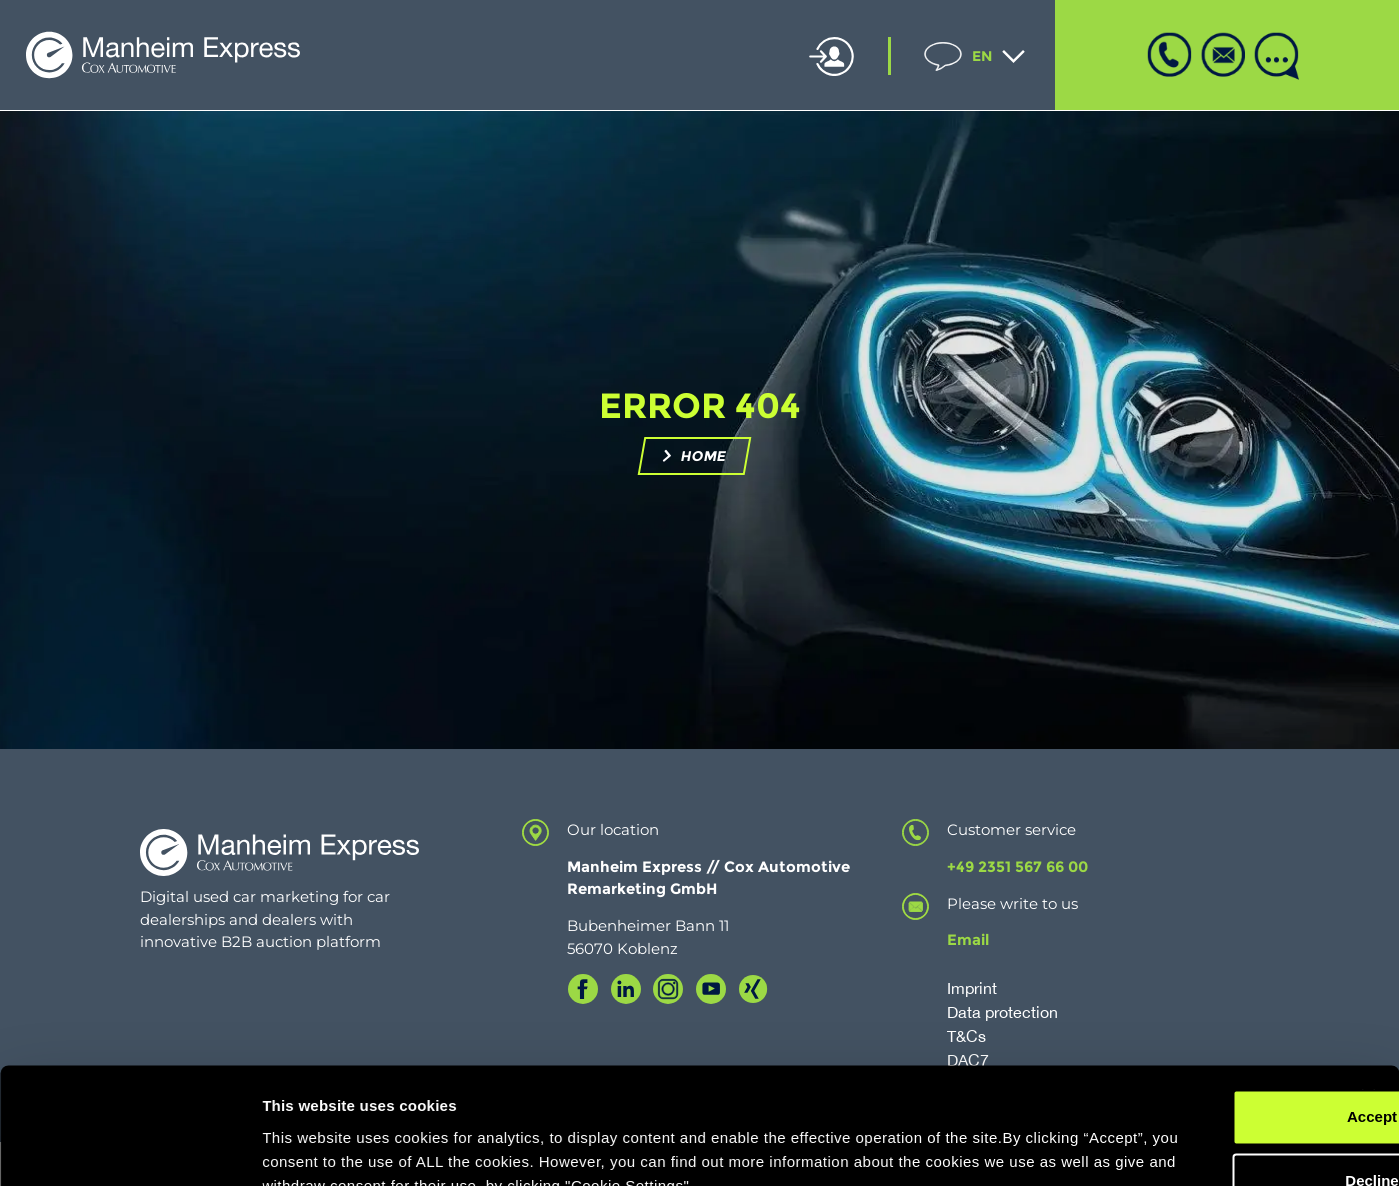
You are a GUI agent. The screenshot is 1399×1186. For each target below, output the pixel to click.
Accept (1181, 998)
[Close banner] (1368, 978)
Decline (1180, 1062)
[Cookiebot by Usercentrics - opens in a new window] (129, 1147)
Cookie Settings (319, 1146)
